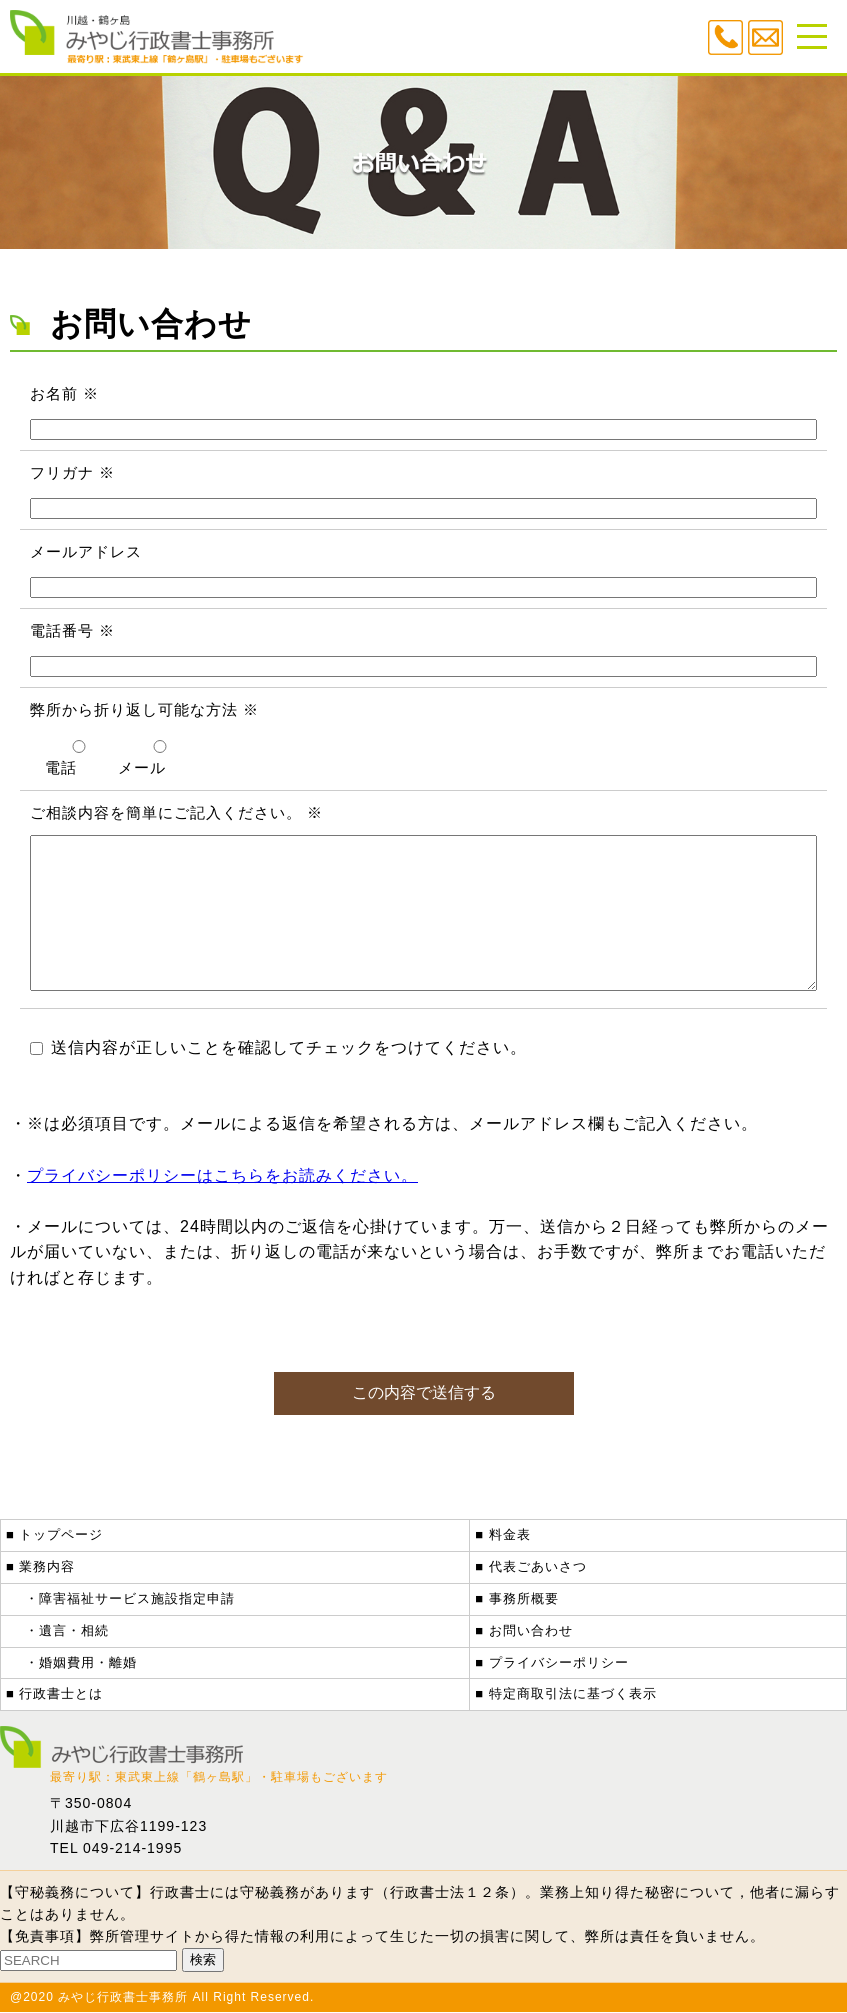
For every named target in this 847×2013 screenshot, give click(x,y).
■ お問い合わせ (523, 1631)
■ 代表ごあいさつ (530, 1567)
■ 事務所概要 (516, 1599)
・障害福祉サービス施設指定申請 (130, 1599)
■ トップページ (54, 1535)
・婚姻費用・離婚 (81, 1663)
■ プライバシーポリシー (551, 1663)
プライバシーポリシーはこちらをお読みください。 (222, 1205)
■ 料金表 (502, 1535)
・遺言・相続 (67, 1631)
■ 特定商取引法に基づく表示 (565, 1694)
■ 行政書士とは (54, 1694)
